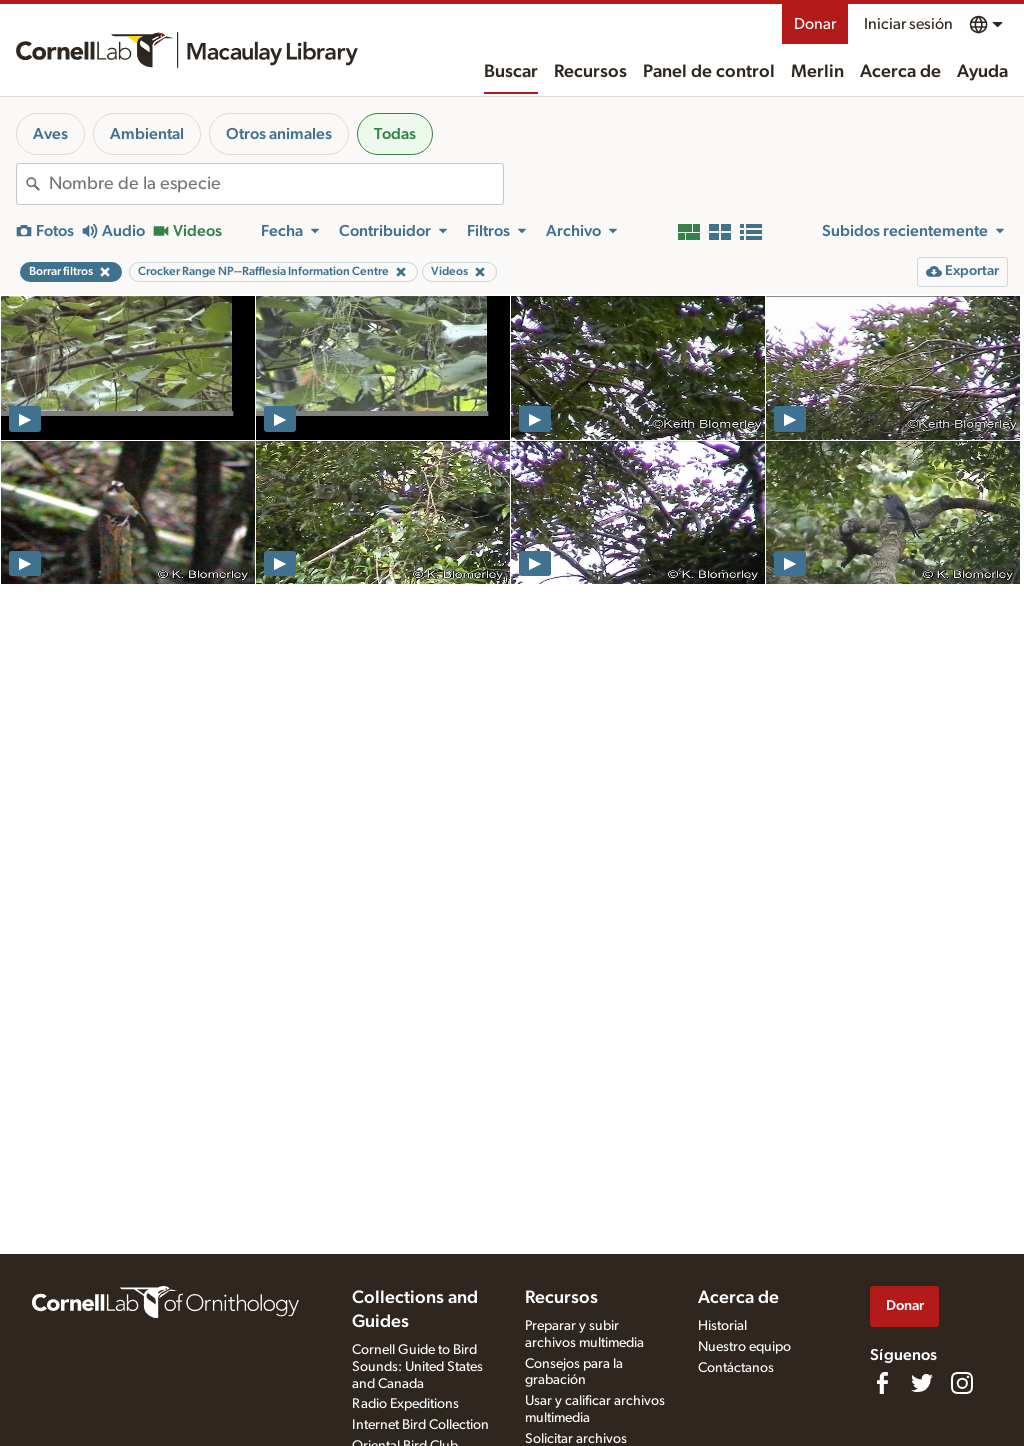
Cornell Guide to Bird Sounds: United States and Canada (417, 1367)
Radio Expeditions (405, 1404)
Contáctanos (736, 1368)
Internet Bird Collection (420, 1425)
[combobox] (276, 184)
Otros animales (279, 134)
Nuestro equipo (744, 1347)
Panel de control (709, 72)
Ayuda (982, 72)
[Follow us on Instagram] (962, 1383)
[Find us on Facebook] (882, 1383)
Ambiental (147, 134)
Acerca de (900, 72)
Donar (815, 24)
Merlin (817, 72)
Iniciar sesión (908, 24)
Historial (722, 1326)
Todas (395, 134)
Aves (50, 134)
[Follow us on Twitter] (922, 1383)
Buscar (511, 72)
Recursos (590, 72)
